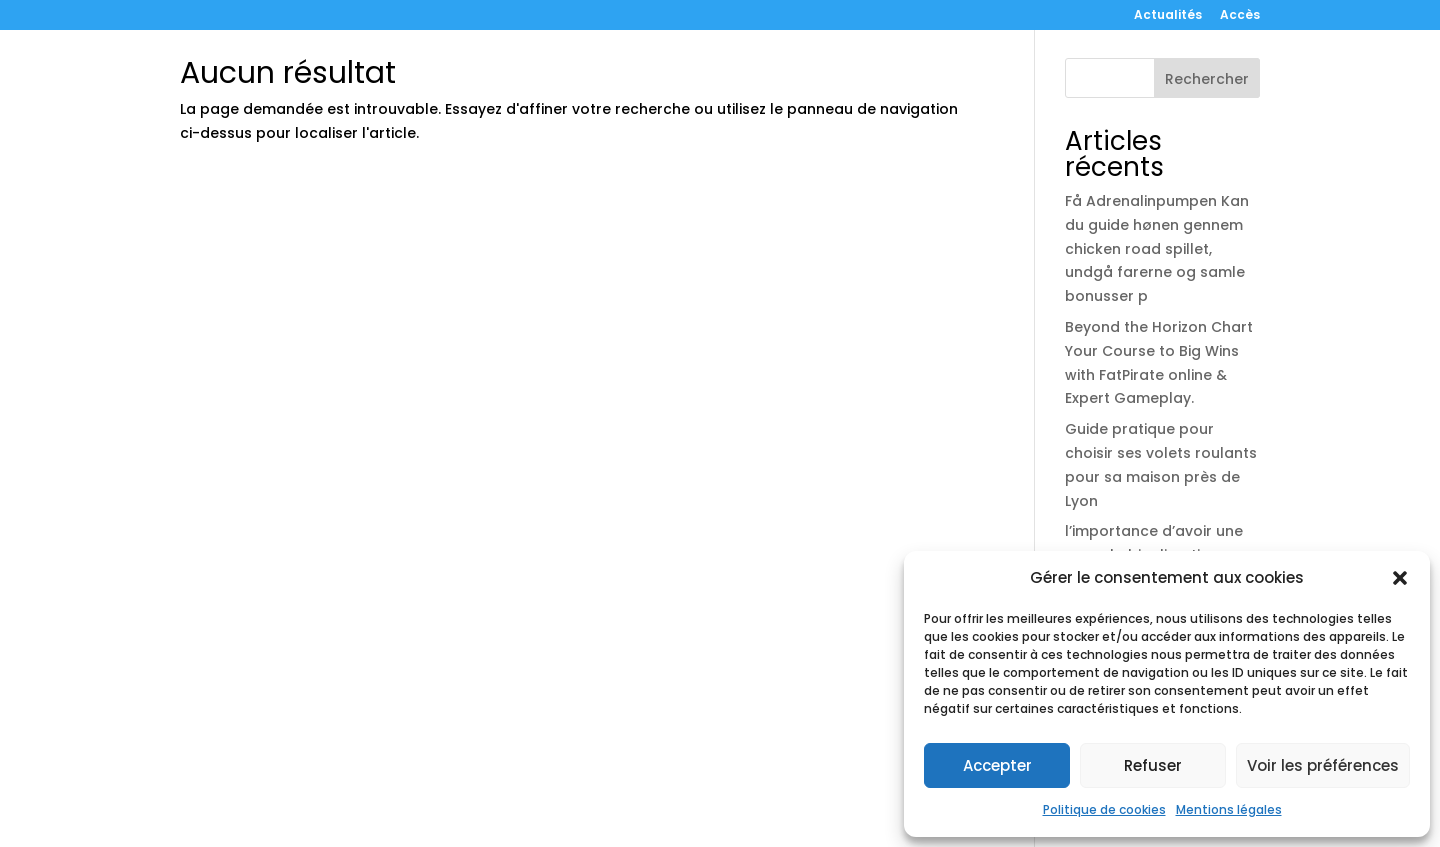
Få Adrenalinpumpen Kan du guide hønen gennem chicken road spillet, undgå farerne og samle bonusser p (1157, 248)
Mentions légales (1229, 809)
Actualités (1168, 16)
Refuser (1153, 765)
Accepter (997, 765)
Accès (1240, 16)
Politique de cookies (1104, 809)
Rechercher (1207, 79)
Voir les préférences (1323, 765)
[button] (1400, 578)
